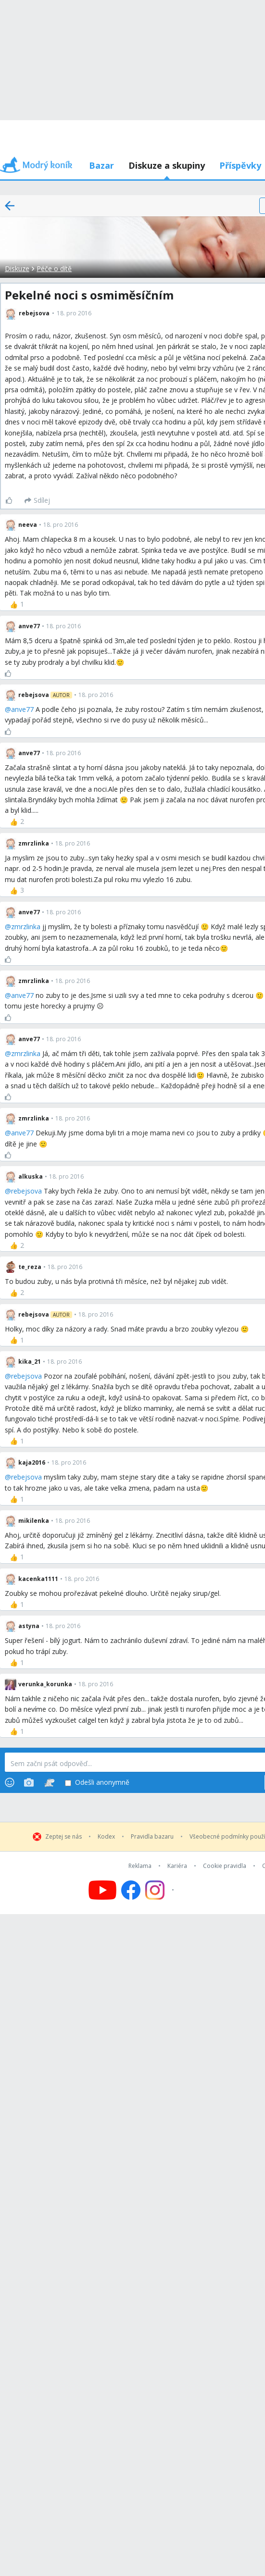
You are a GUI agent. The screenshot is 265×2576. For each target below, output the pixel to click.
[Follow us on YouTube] (102, 1890)
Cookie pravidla (224, 1866)
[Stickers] (49, 1782)
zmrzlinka (25, 926)
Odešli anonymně (97, 1783)
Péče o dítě (54, 268)
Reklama (139, 1866)
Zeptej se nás (63, 1837)
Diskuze (17, 268)
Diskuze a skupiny (166, 165)
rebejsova (26, 1190)
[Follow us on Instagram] (161, 1890)
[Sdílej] (37, 500)
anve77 (22, 709)
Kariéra (177, 1866)
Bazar (101, 165)
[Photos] (28, 1782)
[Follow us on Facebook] (130, 1890)
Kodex (106, 1837)
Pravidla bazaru (152, 1837)
